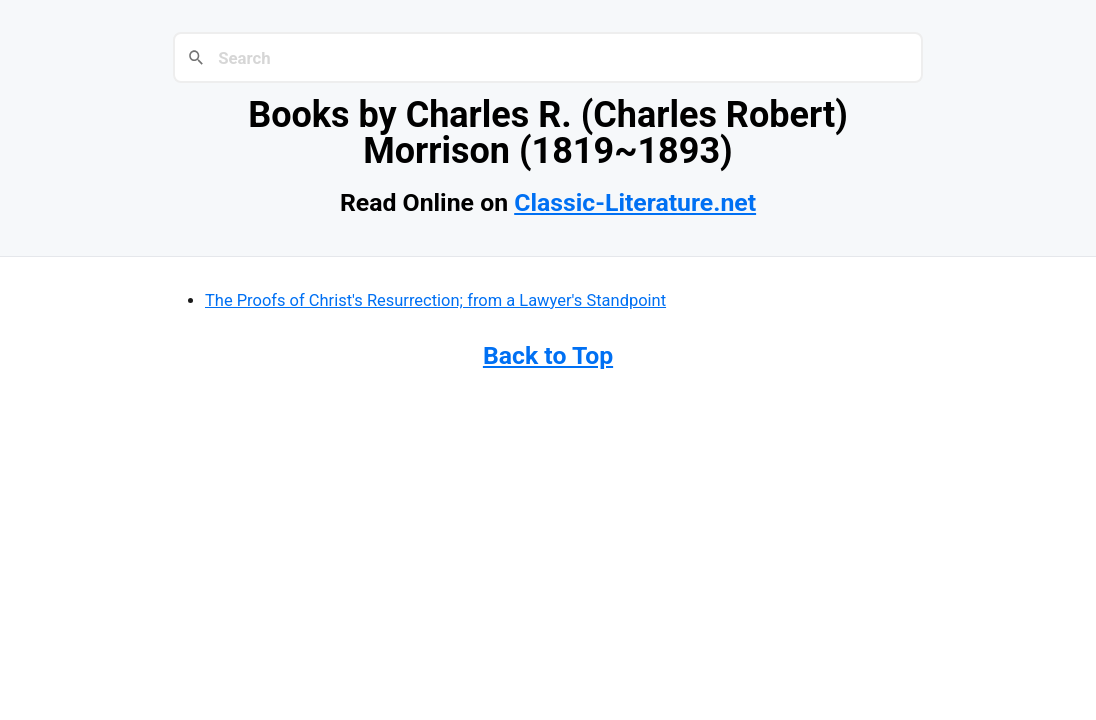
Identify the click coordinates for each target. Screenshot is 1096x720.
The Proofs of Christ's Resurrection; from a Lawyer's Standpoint (435, 300)
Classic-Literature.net (635, 202)
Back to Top (548, 355)
